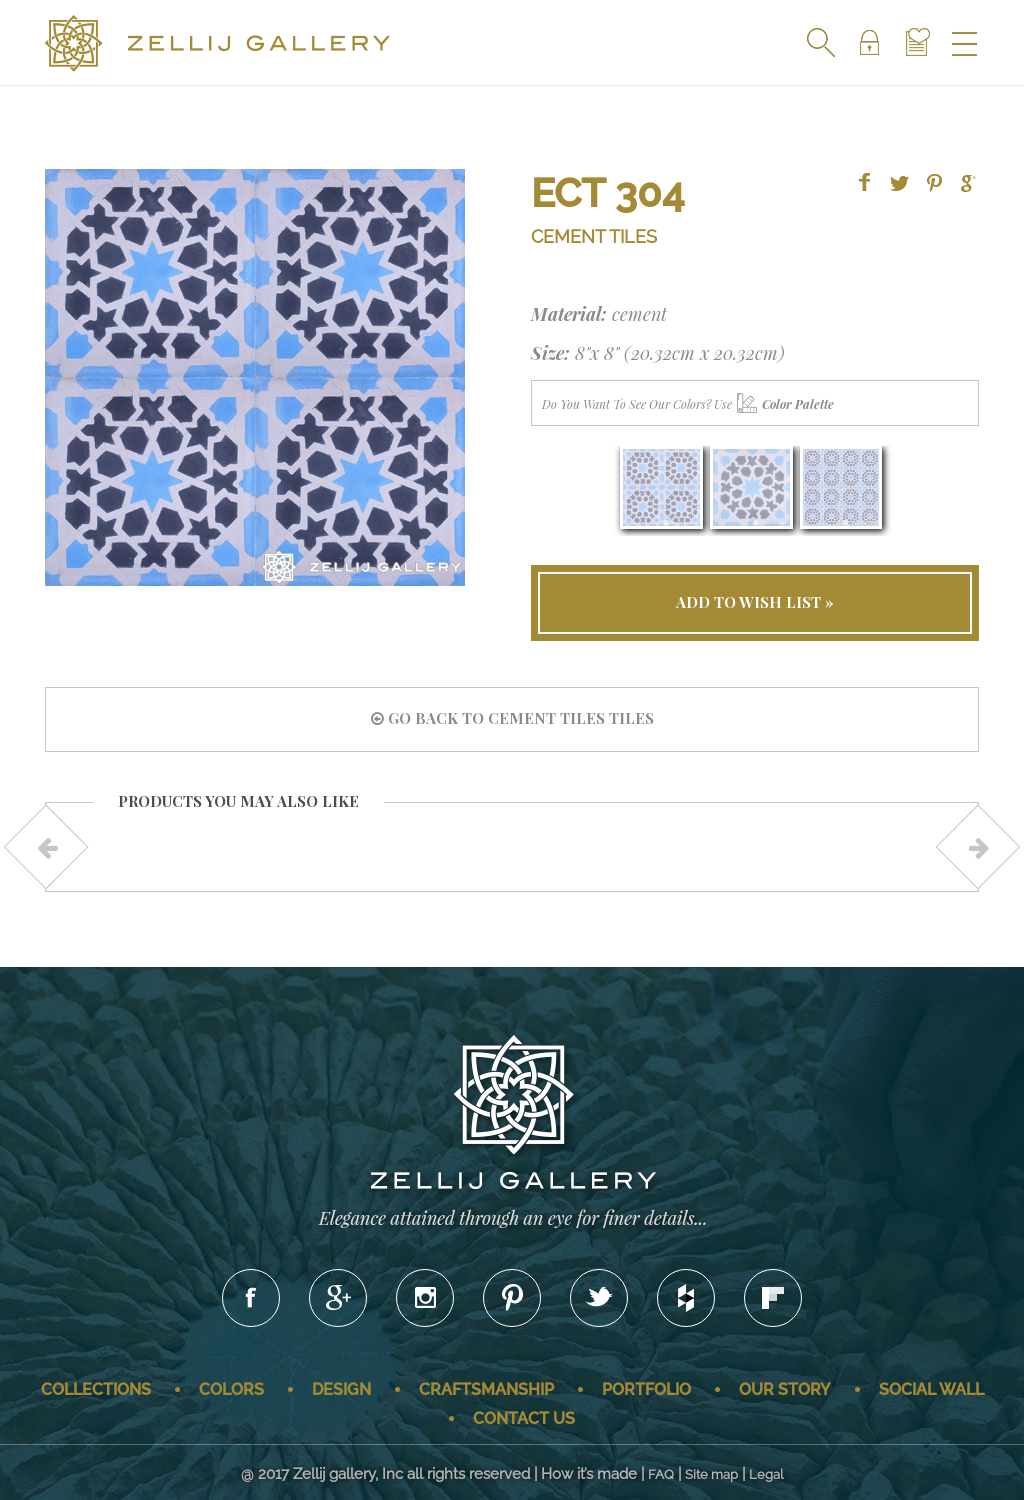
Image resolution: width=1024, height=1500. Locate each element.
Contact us (524, 1418)
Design (341, 1389)
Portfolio (646, 1389)
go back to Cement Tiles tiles (512, 718)
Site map (711, 1474)
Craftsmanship (486, 1389)
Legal (766, 1474)
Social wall (931, 1389)
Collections (96, 1389)
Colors (231, 1389)
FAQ (661, 1474)
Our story (785, 1389)
